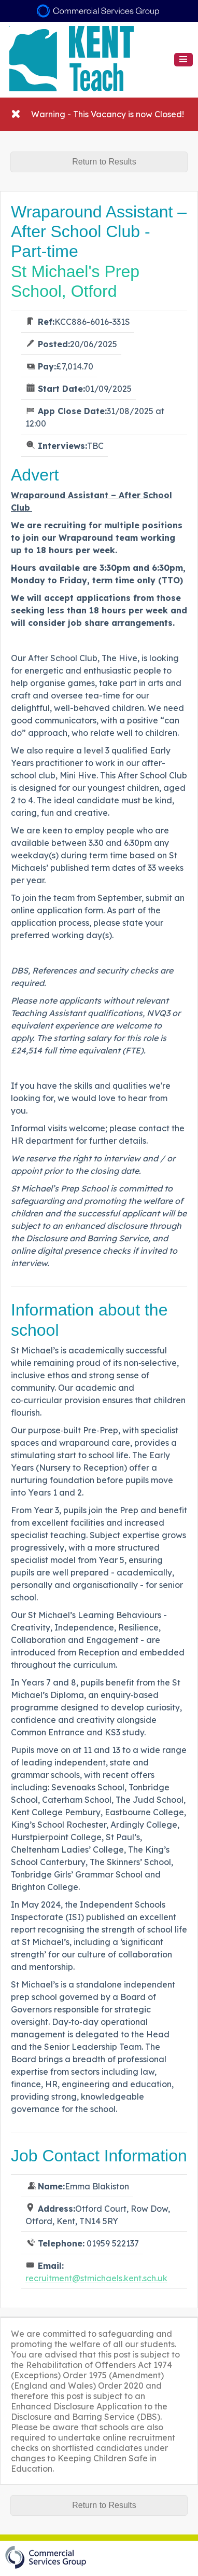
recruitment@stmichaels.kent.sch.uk (96, 2278)
